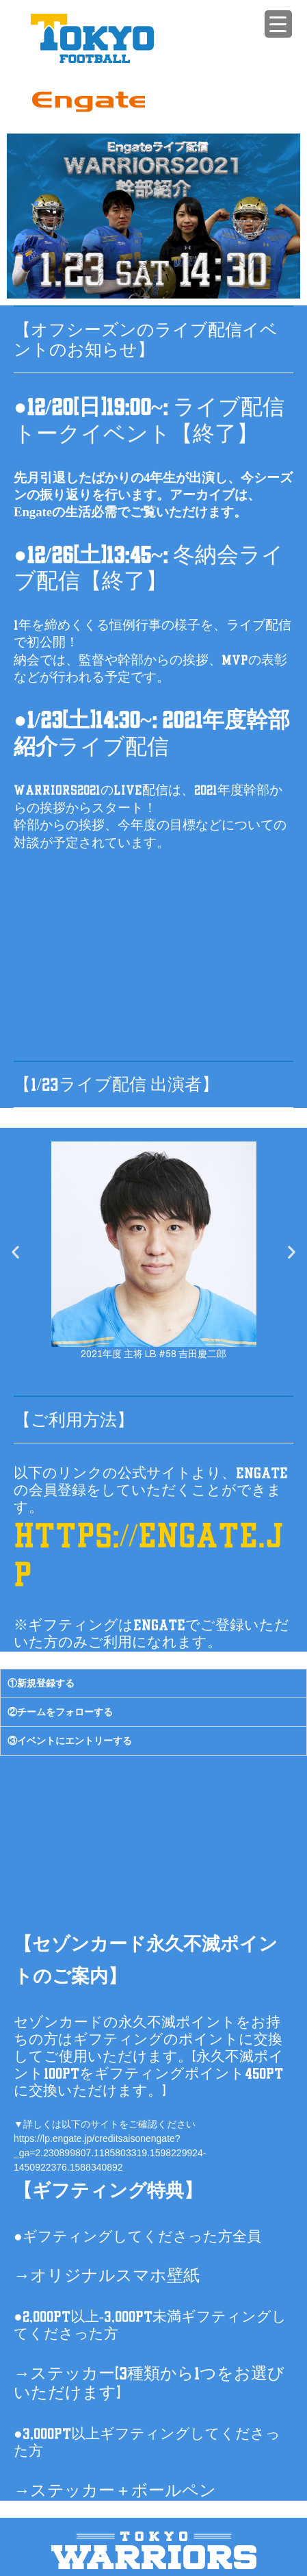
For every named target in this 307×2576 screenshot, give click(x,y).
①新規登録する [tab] (41, 1683)
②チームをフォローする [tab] (60, 1711)
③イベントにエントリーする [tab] (70, 1740)
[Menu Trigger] (278, 24)
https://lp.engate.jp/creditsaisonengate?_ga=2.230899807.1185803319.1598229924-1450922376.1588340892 (110, 2153)
